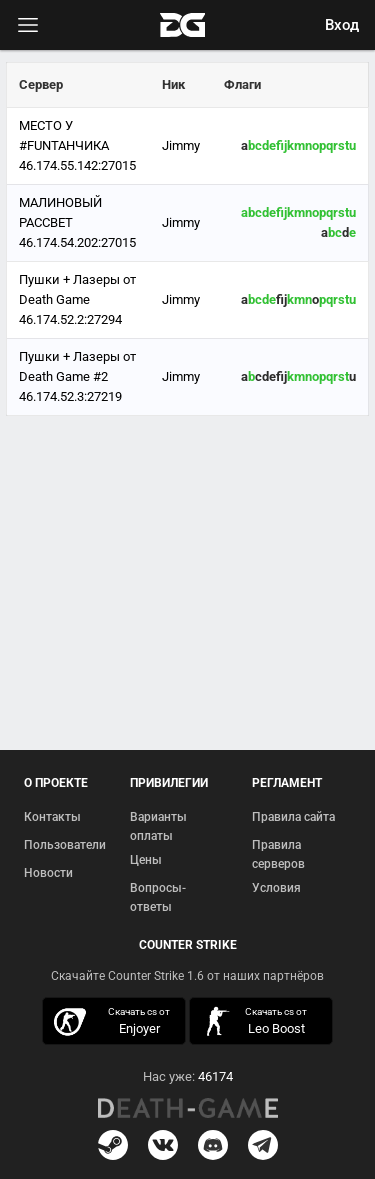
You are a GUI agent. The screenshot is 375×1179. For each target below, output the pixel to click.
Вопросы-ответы (158, 898)
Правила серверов (278, 855)
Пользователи (65, 845)
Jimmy (181, 145)
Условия (276, 888)
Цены (146, 860)
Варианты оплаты (158, 827)
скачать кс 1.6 (255, 1021)
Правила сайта (293, 817)
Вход (342, 25)
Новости (48, 873)
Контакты (52, 817)
